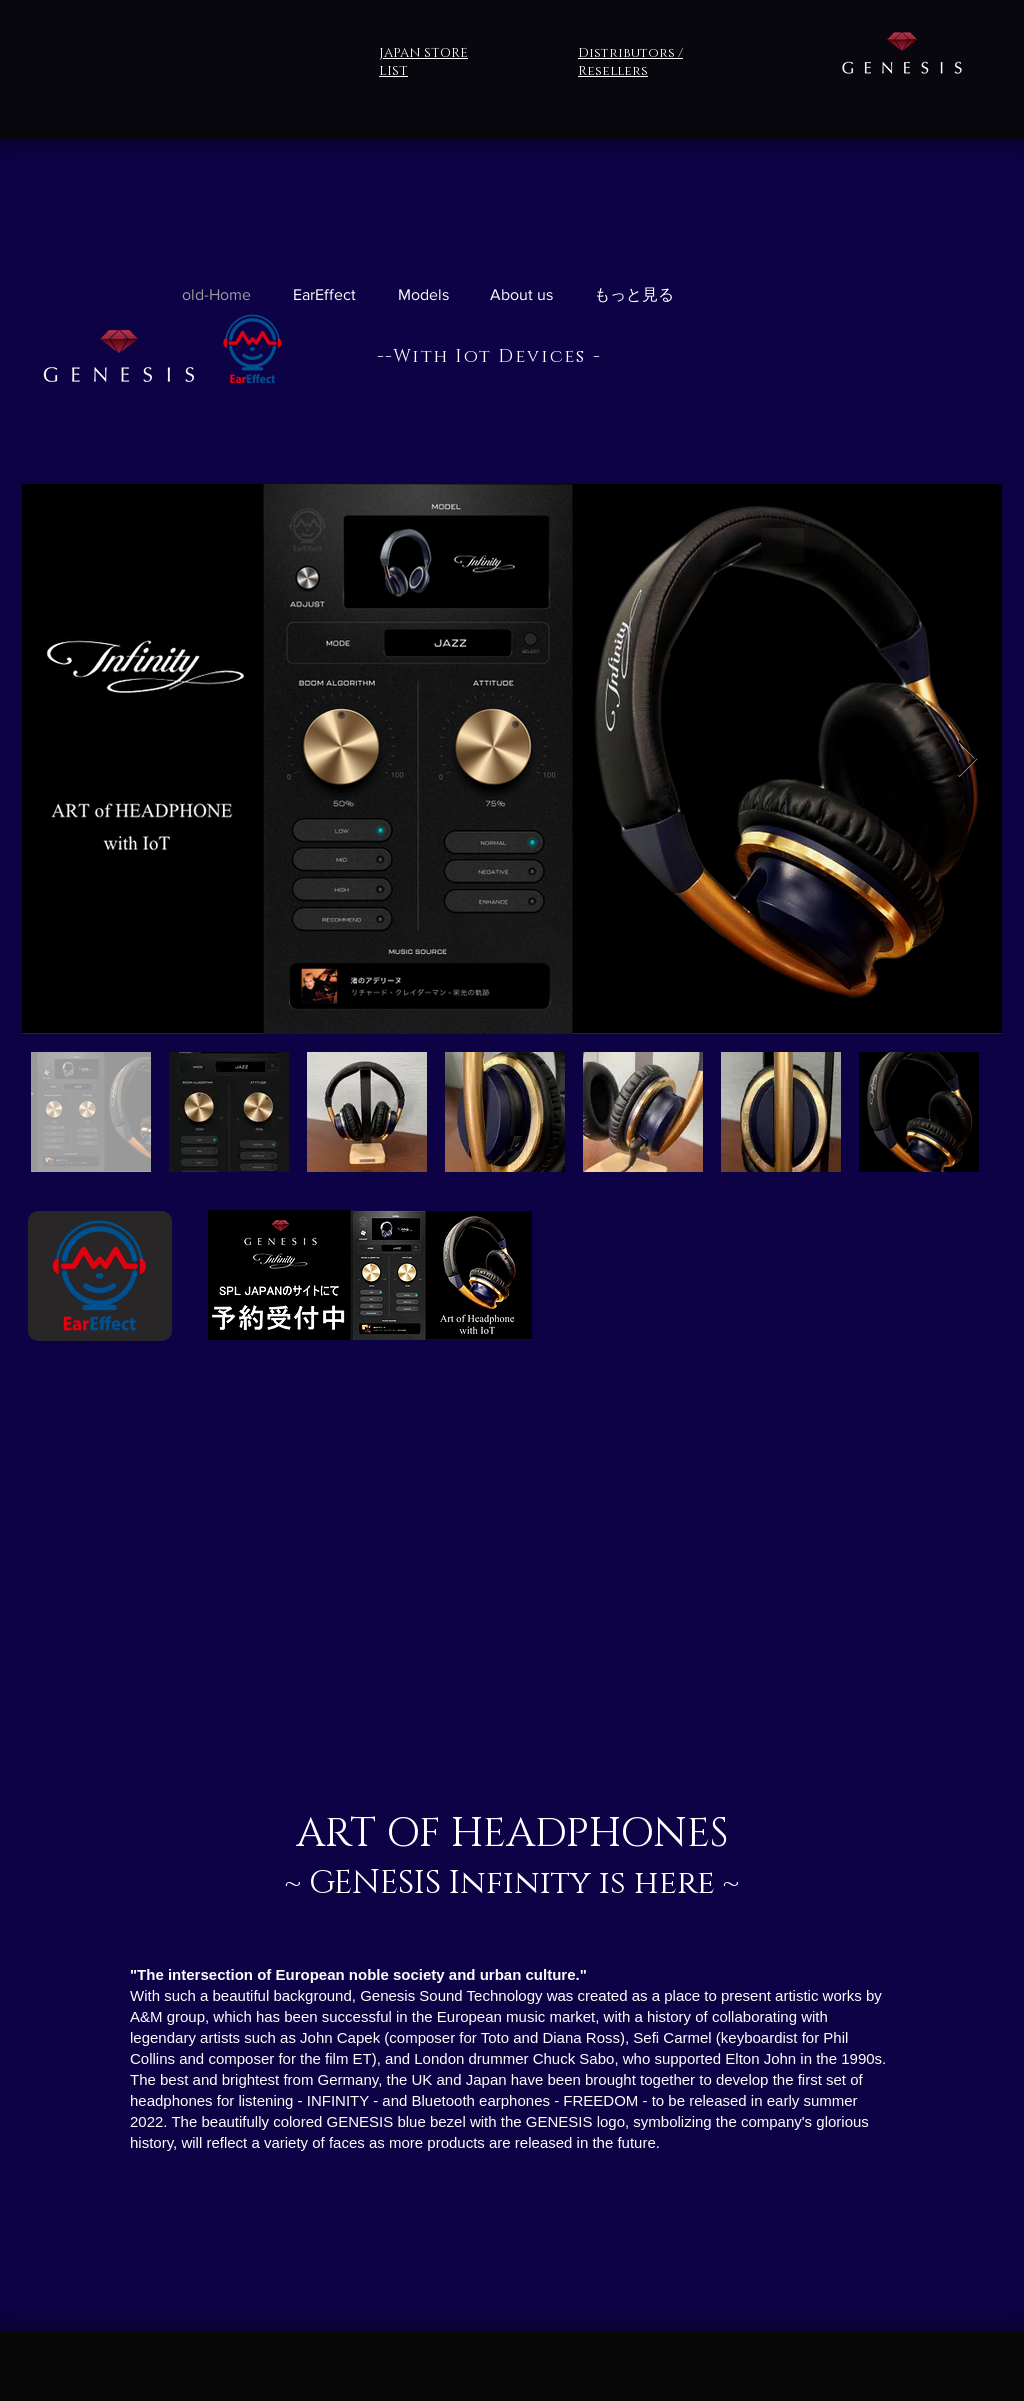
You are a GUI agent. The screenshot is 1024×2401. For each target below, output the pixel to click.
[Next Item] (967, 759)
